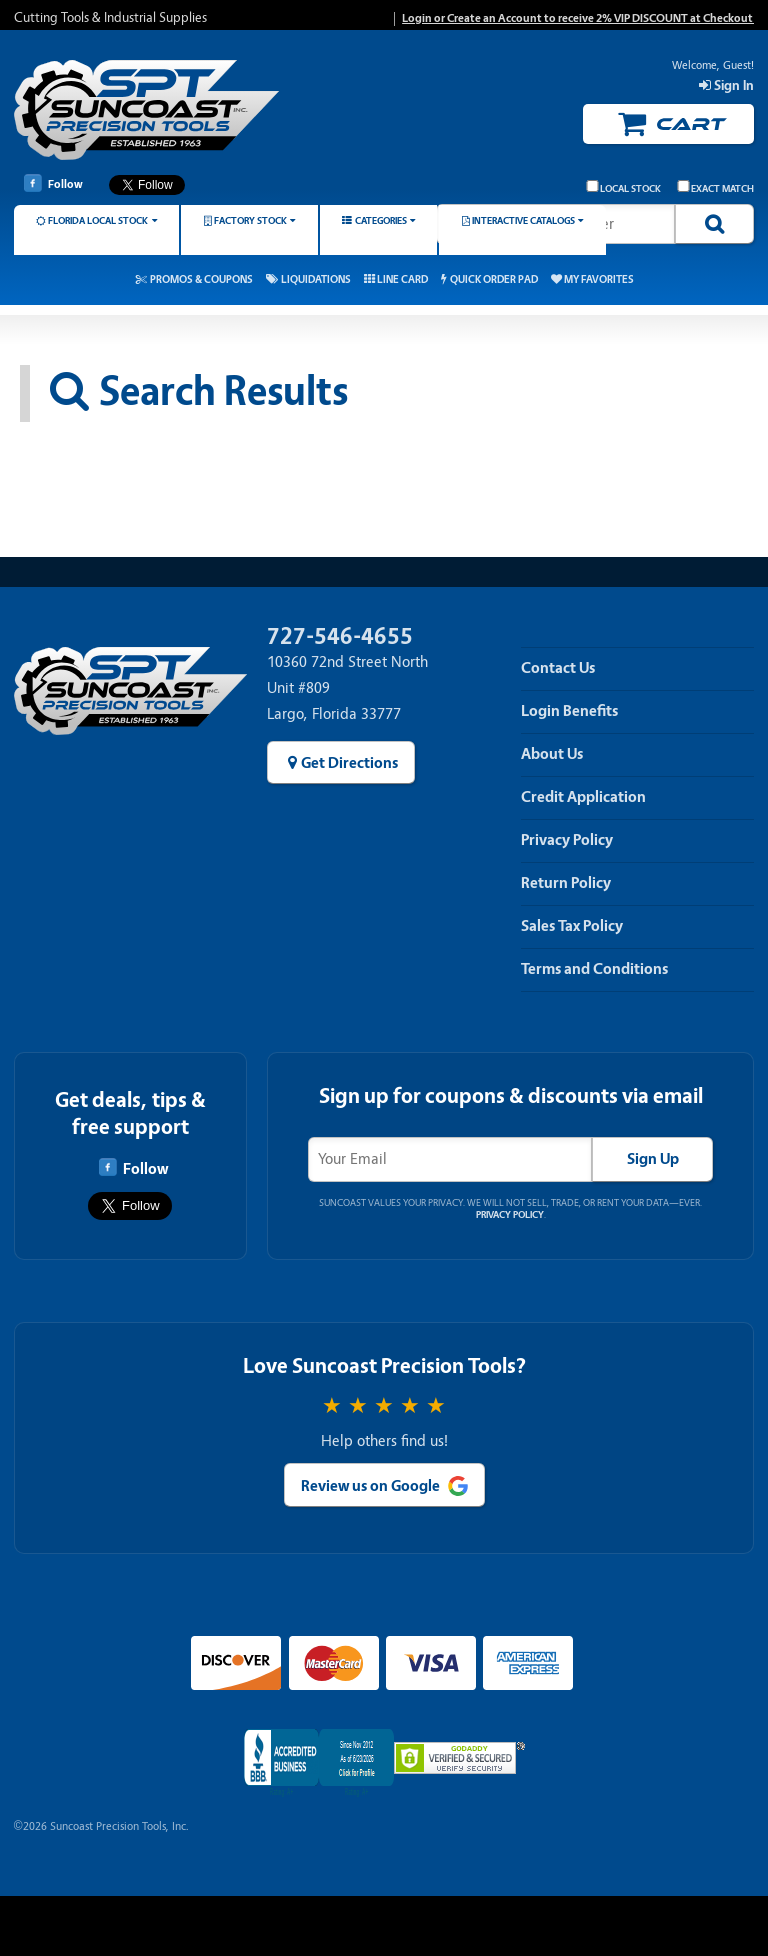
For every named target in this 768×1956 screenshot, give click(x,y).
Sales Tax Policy (572, 926)
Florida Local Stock (98, 220)
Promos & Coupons (201, 279)
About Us (552, 754)
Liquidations (316, 279)
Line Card (402, 279)
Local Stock (624, 187)
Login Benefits (569, 711)
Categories (381, 220)
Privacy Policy (567, 840)
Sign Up (653, 1159)
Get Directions (349, 763)
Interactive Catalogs (523, 220)
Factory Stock (250, 220)
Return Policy (566, 883)
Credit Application (583, 797)
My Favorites (599, 279)
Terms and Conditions (594, 969)
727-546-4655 (340, 636)
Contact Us (558, 668)
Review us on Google (370, 1486)
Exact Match (716, 187)
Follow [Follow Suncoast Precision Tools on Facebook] (53, 183)
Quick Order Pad (494, 279)
